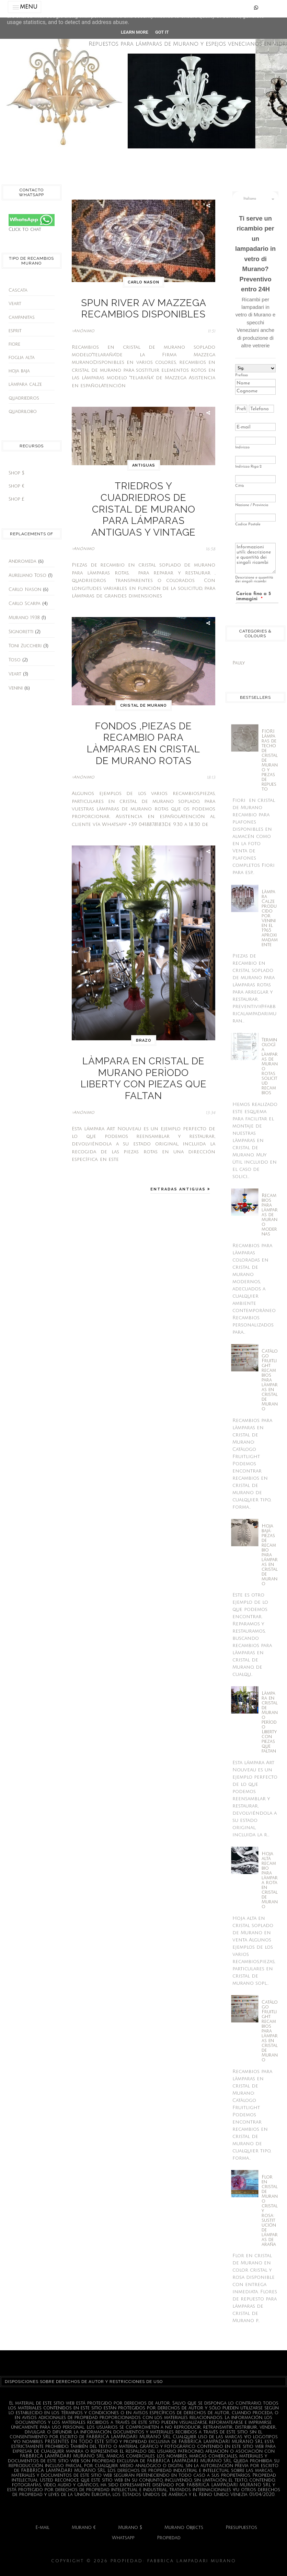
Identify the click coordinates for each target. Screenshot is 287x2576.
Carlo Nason (25, 589)
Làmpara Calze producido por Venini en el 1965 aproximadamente (270, 918)
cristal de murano (143, 662)
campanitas (22, 317)
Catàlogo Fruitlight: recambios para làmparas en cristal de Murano (270, 1380)
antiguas (143, 457)
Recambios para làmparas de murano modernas (270, 1214)
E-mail (42, 2527)
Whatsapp (123, 2537)
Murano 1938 (24, 617)
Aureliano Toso (27, 575)
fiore (14, 344)
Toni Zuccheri (25, 645)
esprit (15, 330)
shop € (16, 486)
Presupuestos (241, 2527)
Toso (15, 660)
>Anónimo (83, 323)
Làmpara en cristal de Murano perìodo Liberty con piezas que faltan (143, 999)
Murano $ (130, 2527)
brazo (143, 973)
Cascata (18, 290)
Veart (15, 303)
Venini (16, 688)
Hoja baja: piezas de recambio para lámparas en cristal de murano (270, 1555)
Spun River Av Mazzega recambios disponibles (144, 304)
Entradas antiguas (178, 1097)
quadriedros (24, 398)
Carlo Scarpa (25, 603)
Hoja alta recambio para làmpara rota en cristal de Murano (270, 1880)
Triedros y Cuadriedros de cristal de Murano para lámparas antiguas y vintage (143, 483)
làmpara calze (25, 384)
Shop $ (16, 473)
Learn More (134, 32)
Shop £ (16, 499)
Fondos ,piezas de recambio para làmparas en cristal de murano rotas (143, 688)
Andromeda (22, 561)
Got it (162, 32)
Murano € (84, 2527)
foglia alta (22, 357)
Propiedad (169, 2537)
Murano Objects (183, 2527)
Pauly (238, 663)
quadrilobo (23, 411)
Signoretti (21, 631)
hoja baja (19, 371)
